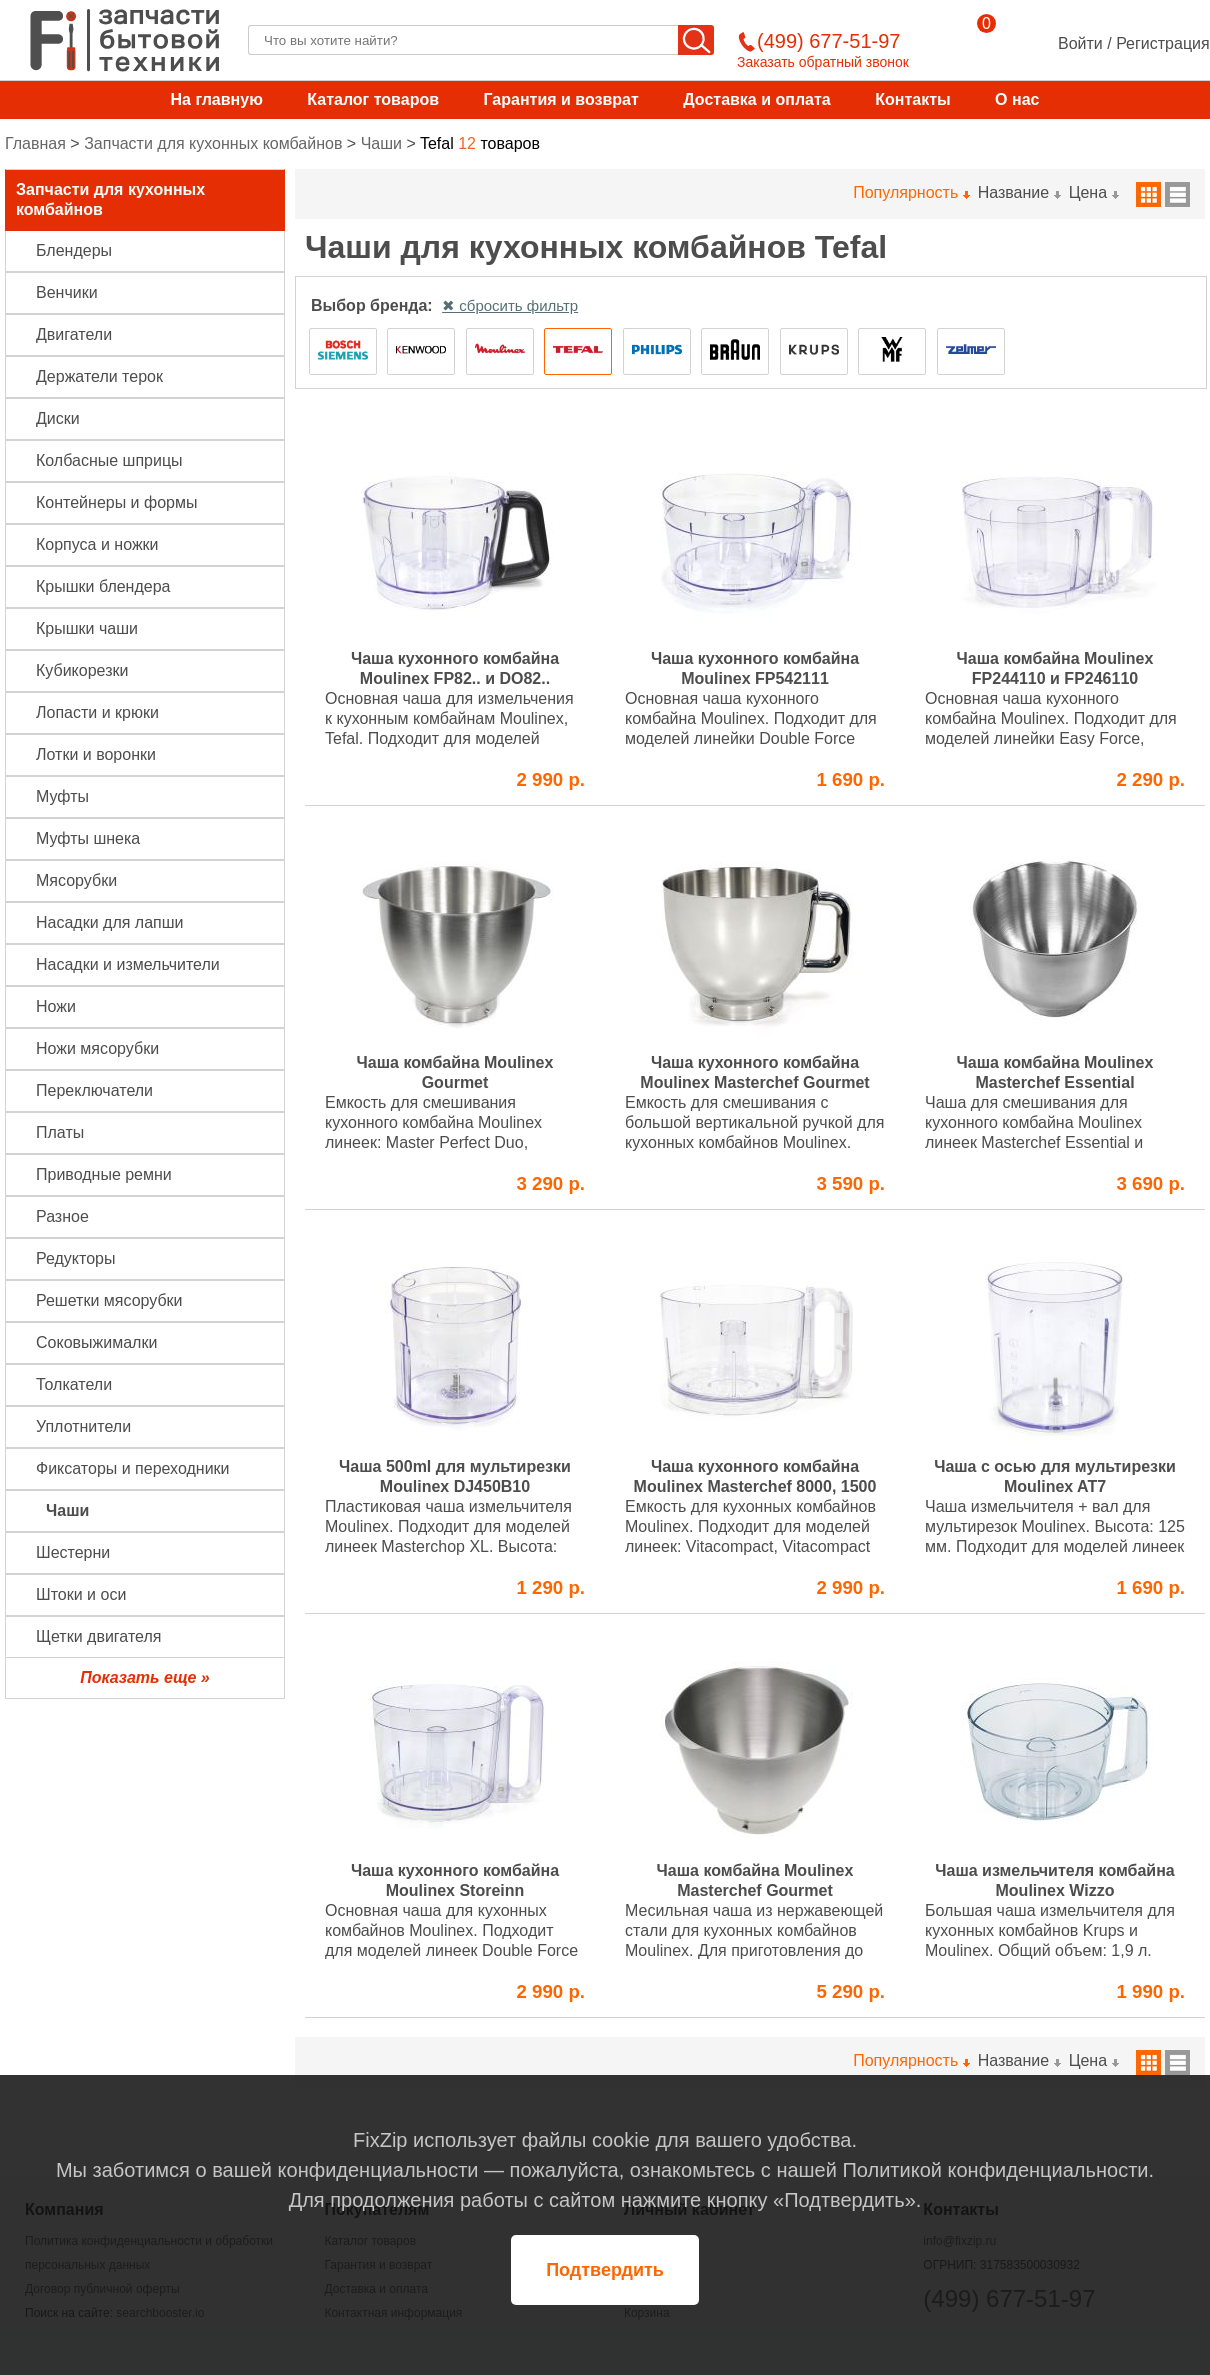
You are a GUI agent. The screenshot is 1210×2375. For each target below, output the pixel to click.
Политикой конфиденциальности (995, 2170)
